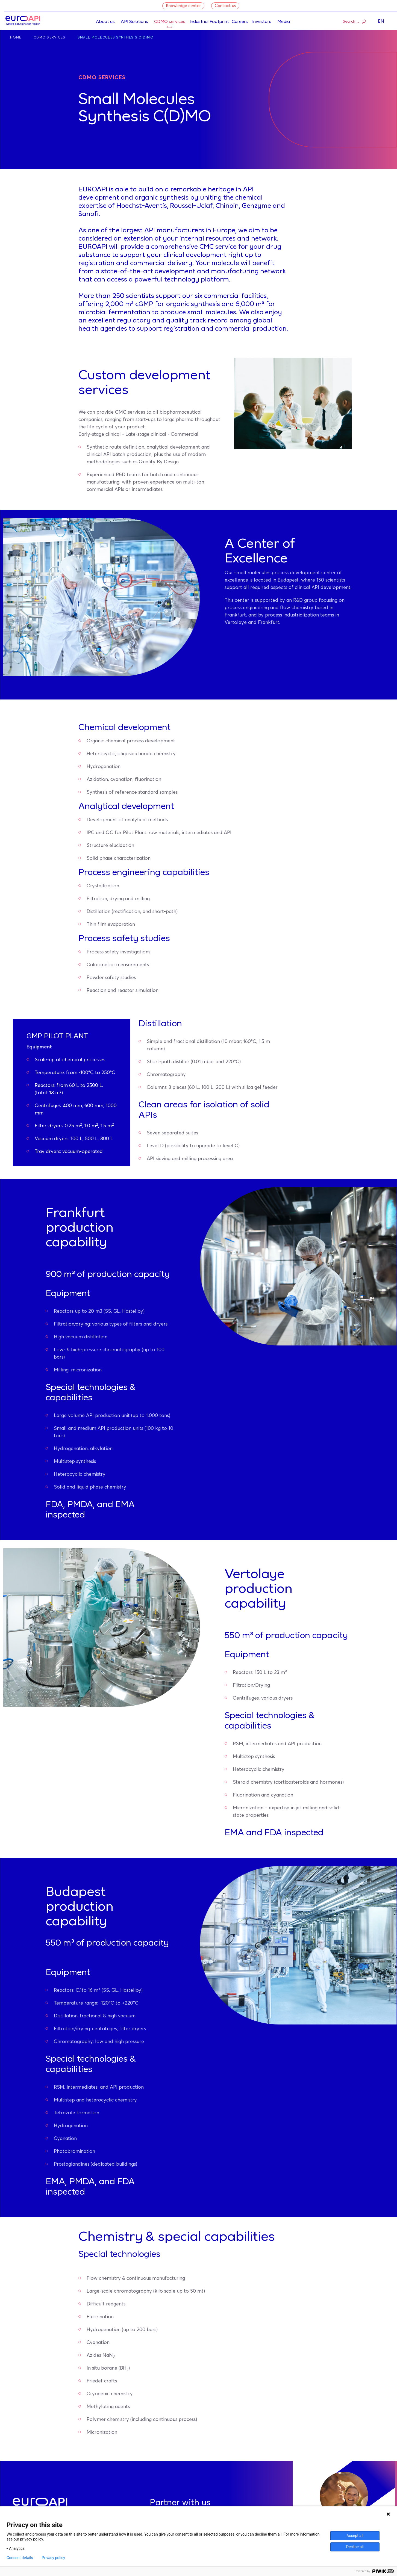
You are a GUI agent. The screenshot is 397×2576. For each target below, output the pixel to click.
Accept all (354, 2535)
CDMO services (169, 22)
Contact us (225, 6)
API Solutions (134, 22)
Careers (240, 22)
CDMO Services (50, 37)
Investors (261, 22)
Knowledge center (183, 6)
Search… (354, 21)
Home (16, 37)
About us (105, 22)
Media (283, 22)
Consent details (20, 2558)
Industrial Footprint (209, 22)
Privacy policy (53, 2558)
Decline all (355, 2547)
